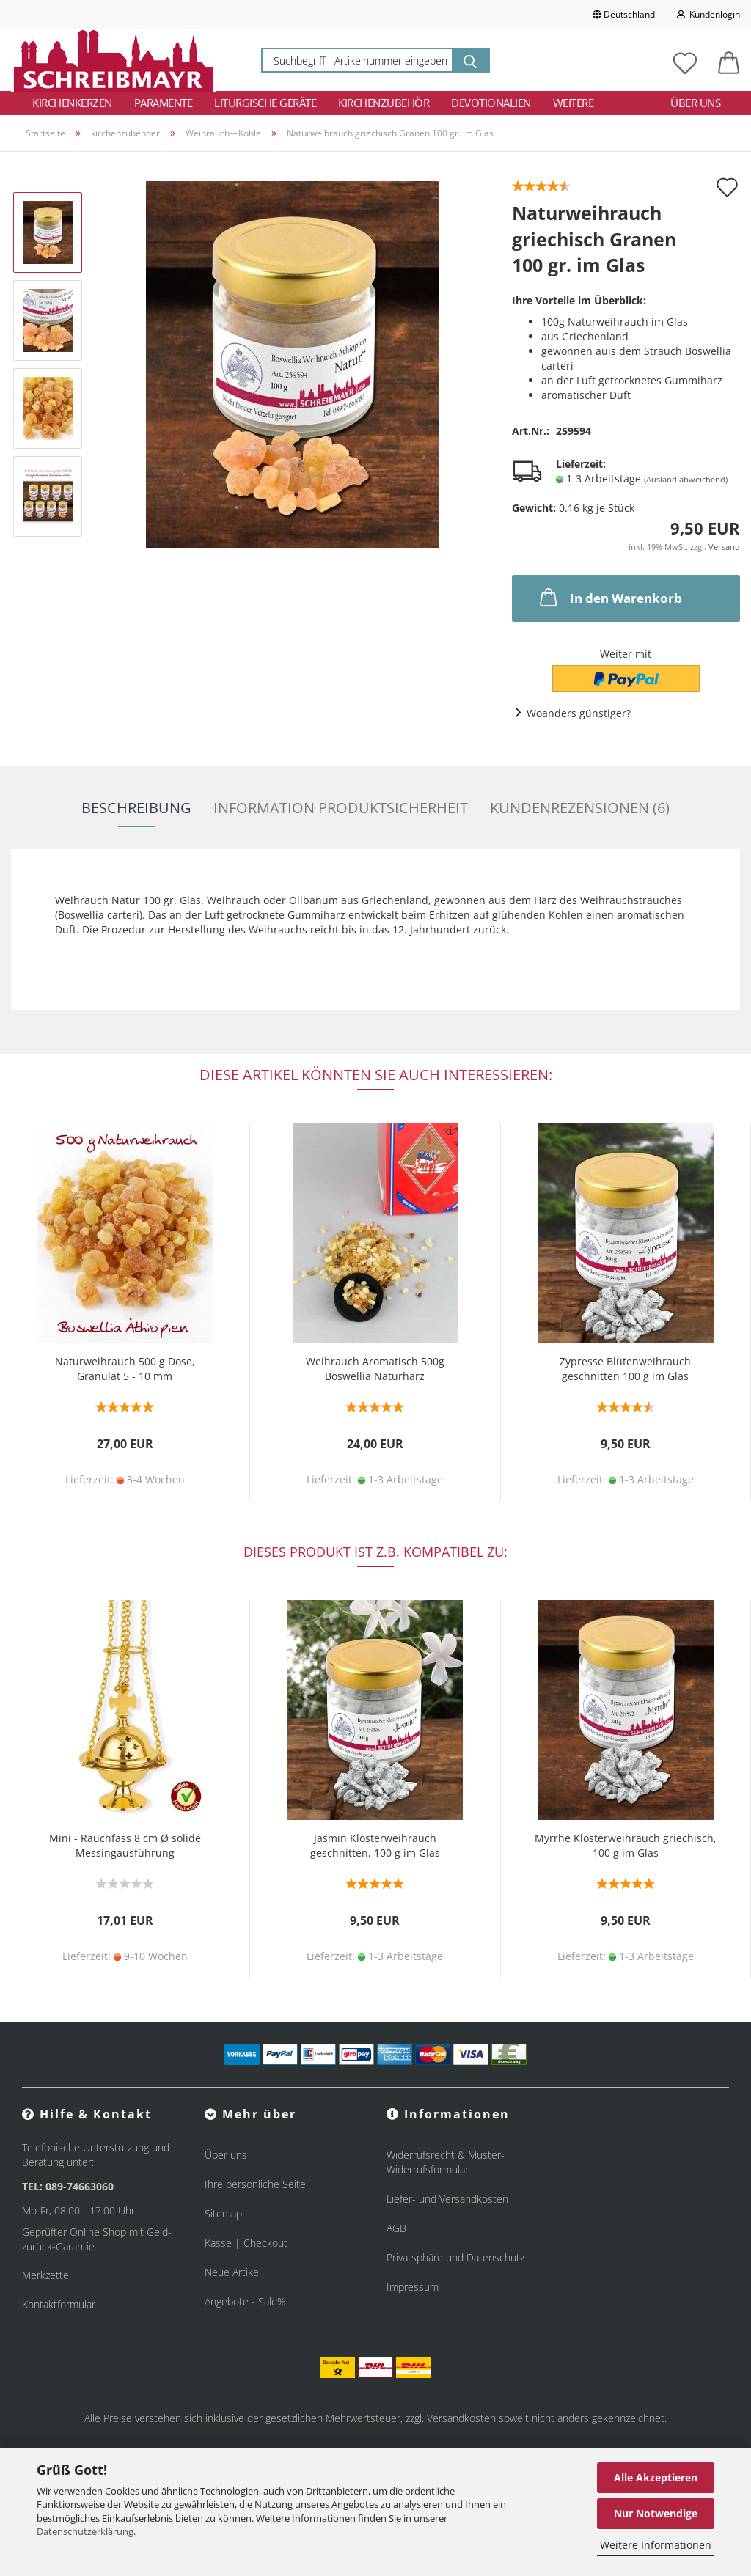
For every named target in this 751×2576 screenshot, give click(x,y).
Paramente (163, 102)
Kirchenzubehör (383, 102)
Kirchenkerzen (72, 102)
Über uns (695, 102)
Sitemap (223, 2213)
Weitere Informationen (655, 2545)
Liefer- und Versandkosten (447, 2199)
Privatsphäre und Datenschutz (455, 2257)
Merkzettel (46, 2275)
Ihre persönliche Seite (255, 2184)
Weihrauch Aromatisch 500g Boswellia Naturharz (375, 1368)
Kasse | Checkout (246, 2243)
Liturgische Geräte (265, 102)
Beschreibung (136, 808)
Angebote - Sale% (245, 2301)
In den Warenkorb (609, 597)
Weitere (573, 102)
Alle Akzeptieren (655, 2477)
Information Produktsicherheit (340, 808)
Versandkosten (461, 2418)
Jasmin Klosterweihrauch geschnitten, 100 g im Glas (375, 1845)
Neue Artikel (233, 2272)
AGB (396, 2228)
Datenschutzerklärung (85, 2531)
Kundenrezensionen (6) (580, 808)
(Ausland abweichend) (686, 479)
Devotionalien (491, 102)
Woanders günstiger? (579, 713)
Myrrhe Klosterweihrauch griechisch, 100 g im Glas (626, 1845)
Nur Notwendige (655, 2513)
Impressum (413, 2287)
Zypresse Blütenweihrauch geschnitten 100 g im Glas (625, 1368)
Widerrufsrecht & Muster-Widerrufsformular (446, 2162)
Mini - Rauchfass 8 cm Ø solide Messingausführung (125, 1845)
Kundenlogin (708, 14)
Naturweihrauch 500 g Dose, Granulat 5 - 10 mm (125, 1368)
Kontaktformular (58, 2304)
